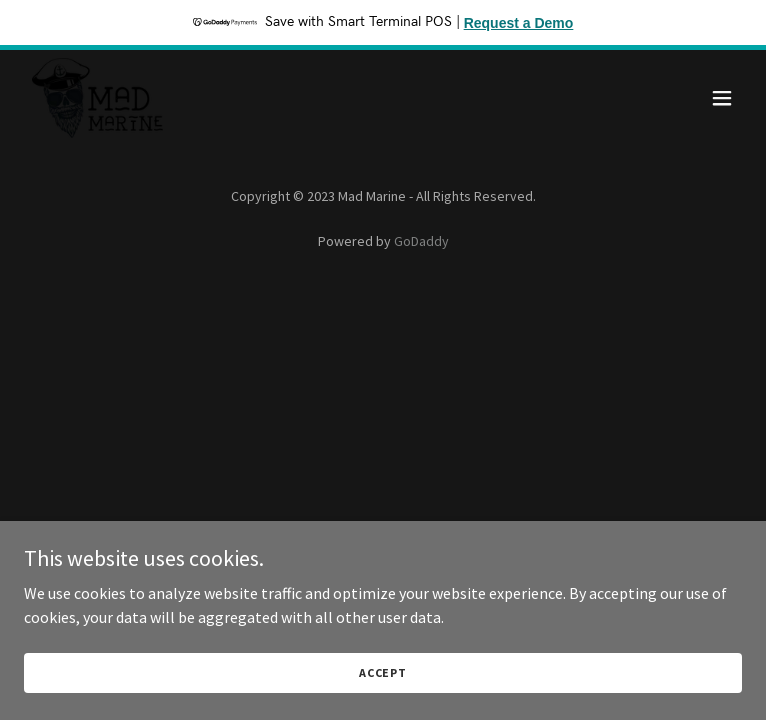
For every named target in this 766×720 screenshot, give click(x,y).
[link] (97, 98)
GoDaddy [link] (421, 241)
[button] (722, 98)
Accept (383, 699)
